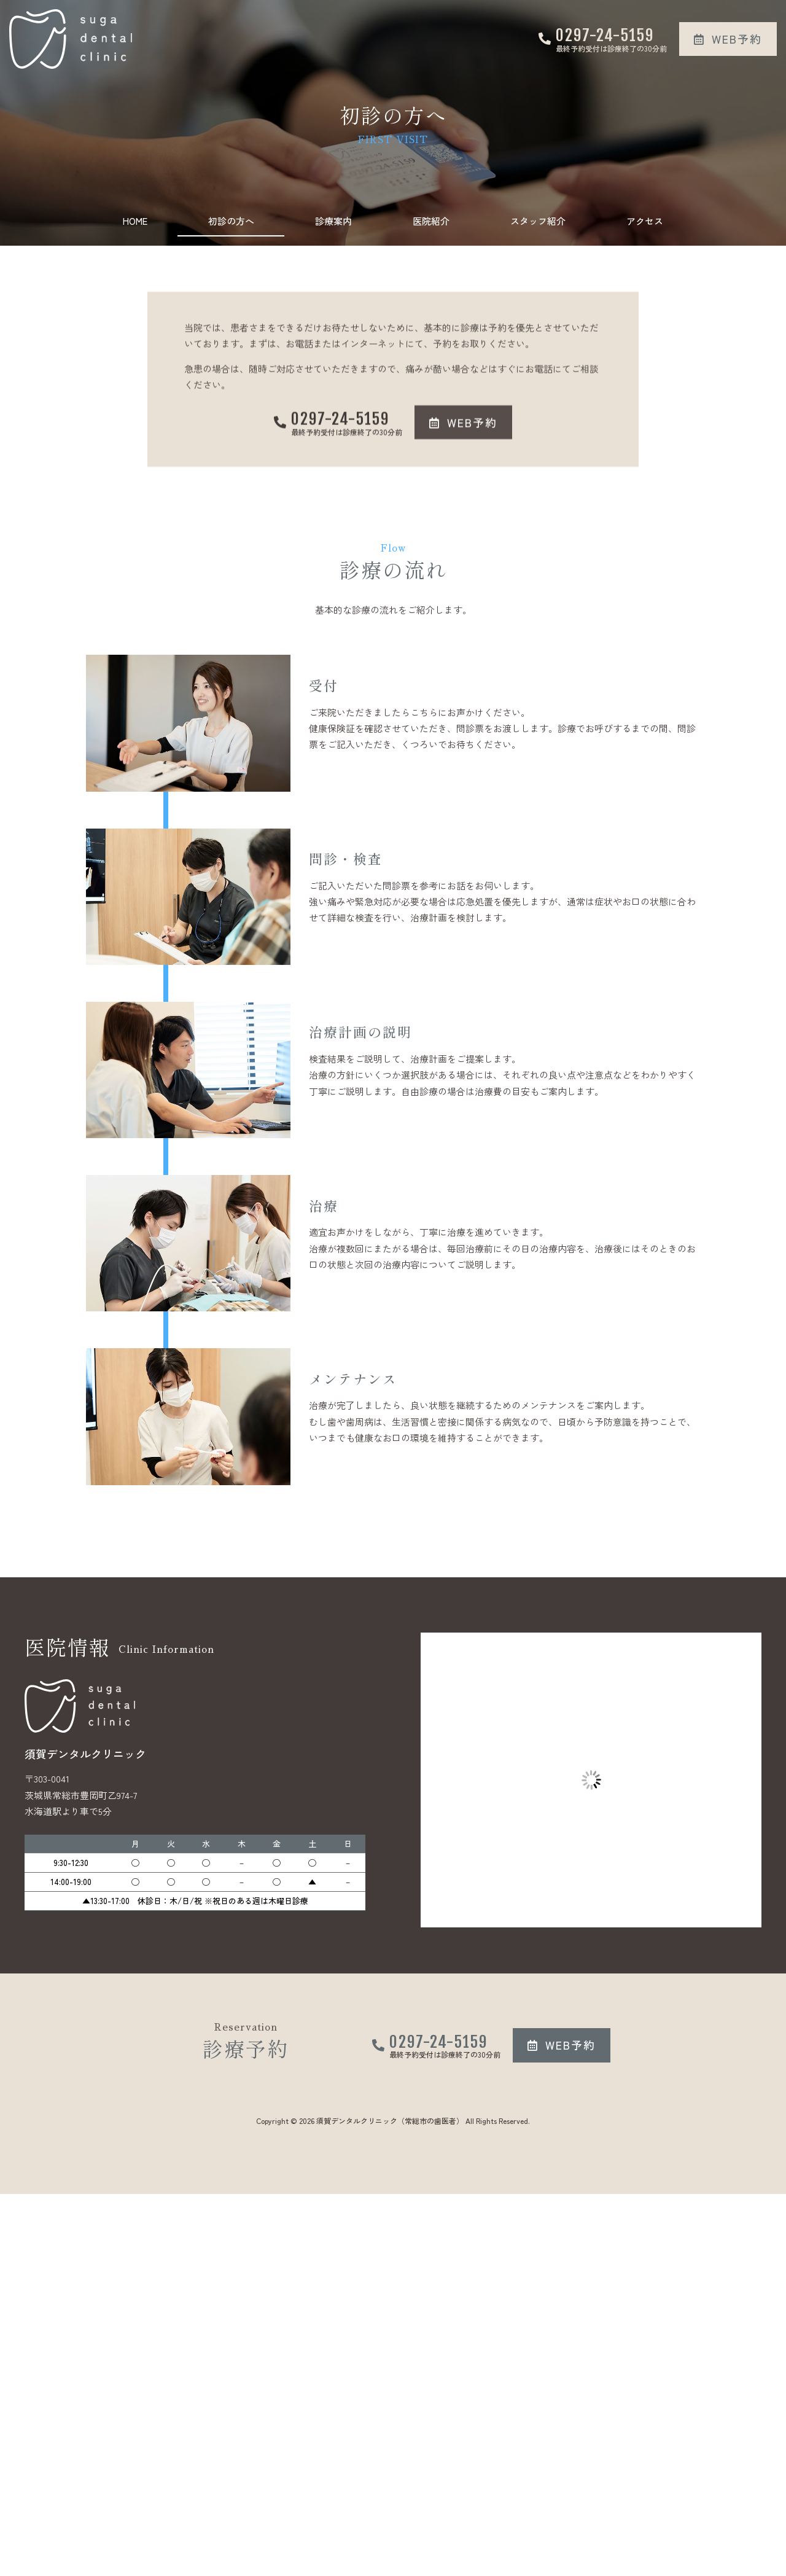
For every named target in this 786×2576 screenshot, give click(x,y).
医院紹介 (431, 220)
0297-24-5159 (605, 35)
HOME (135, 220)
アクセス (644, 220)
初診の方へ (231, 220)
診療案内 (333, 220)
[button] (728, 39)
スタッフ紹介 (538, 220)
